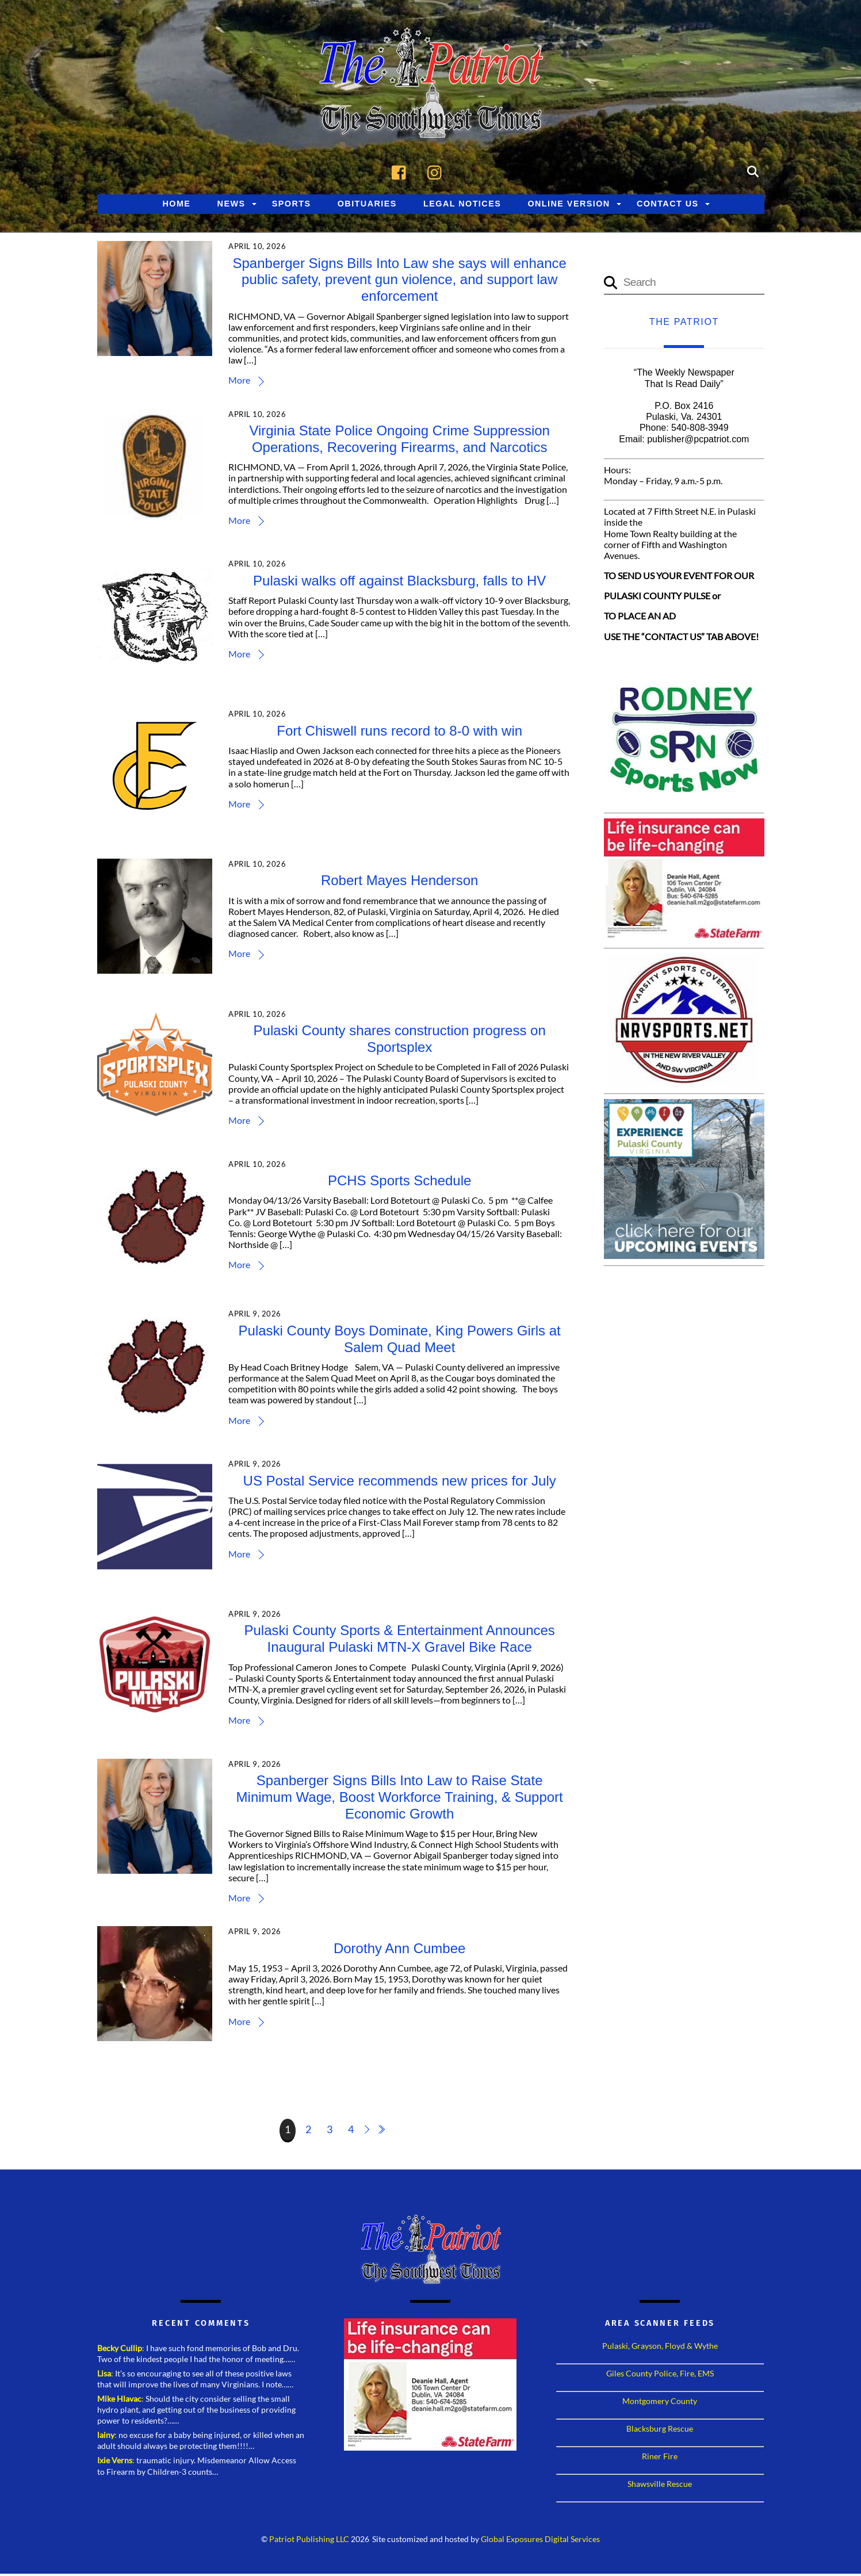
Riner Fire (660, 2458)
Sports (291, 205)
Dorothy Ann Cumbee (400, 1950)
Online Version (568, 205)
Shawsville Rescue (659, 2486)
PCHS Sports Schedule (400, 1183)
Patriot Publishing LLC (309, 2541)
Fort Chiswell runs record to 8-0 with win (400, 733)
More (241, 382)
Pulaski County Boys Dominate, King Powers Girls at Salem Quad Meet (400, 1341)
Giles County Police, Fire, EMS (660, 2375)
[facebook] (402, 172)
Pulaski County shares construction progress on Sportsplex (400, 1041)
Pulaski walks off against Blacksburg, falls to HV (400, 583)
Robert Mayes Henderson (400, 882)
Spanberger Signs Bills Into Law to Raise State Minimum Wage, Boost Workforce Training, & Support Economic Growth (400, 1799)
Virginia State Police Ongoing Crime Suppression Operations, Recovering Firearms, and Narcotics (400, 441)
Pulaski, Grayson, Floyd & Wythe (660, 2348)
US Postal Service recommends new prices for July (400, 1483)
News (231, 205)
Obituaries (367, 205)
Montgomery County (659, 2403)
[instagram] (437, 172)
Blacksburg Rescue (659, 2431)
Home (176, 205)
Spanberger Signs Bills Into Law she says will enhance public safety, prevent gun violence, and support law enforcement (400, 282)
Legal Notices (462, 205)
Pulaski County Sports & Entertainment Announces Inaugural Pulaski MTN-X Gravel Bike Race (400, 1641)
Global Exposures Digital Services (540, 2541)
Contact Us (668, 205)
